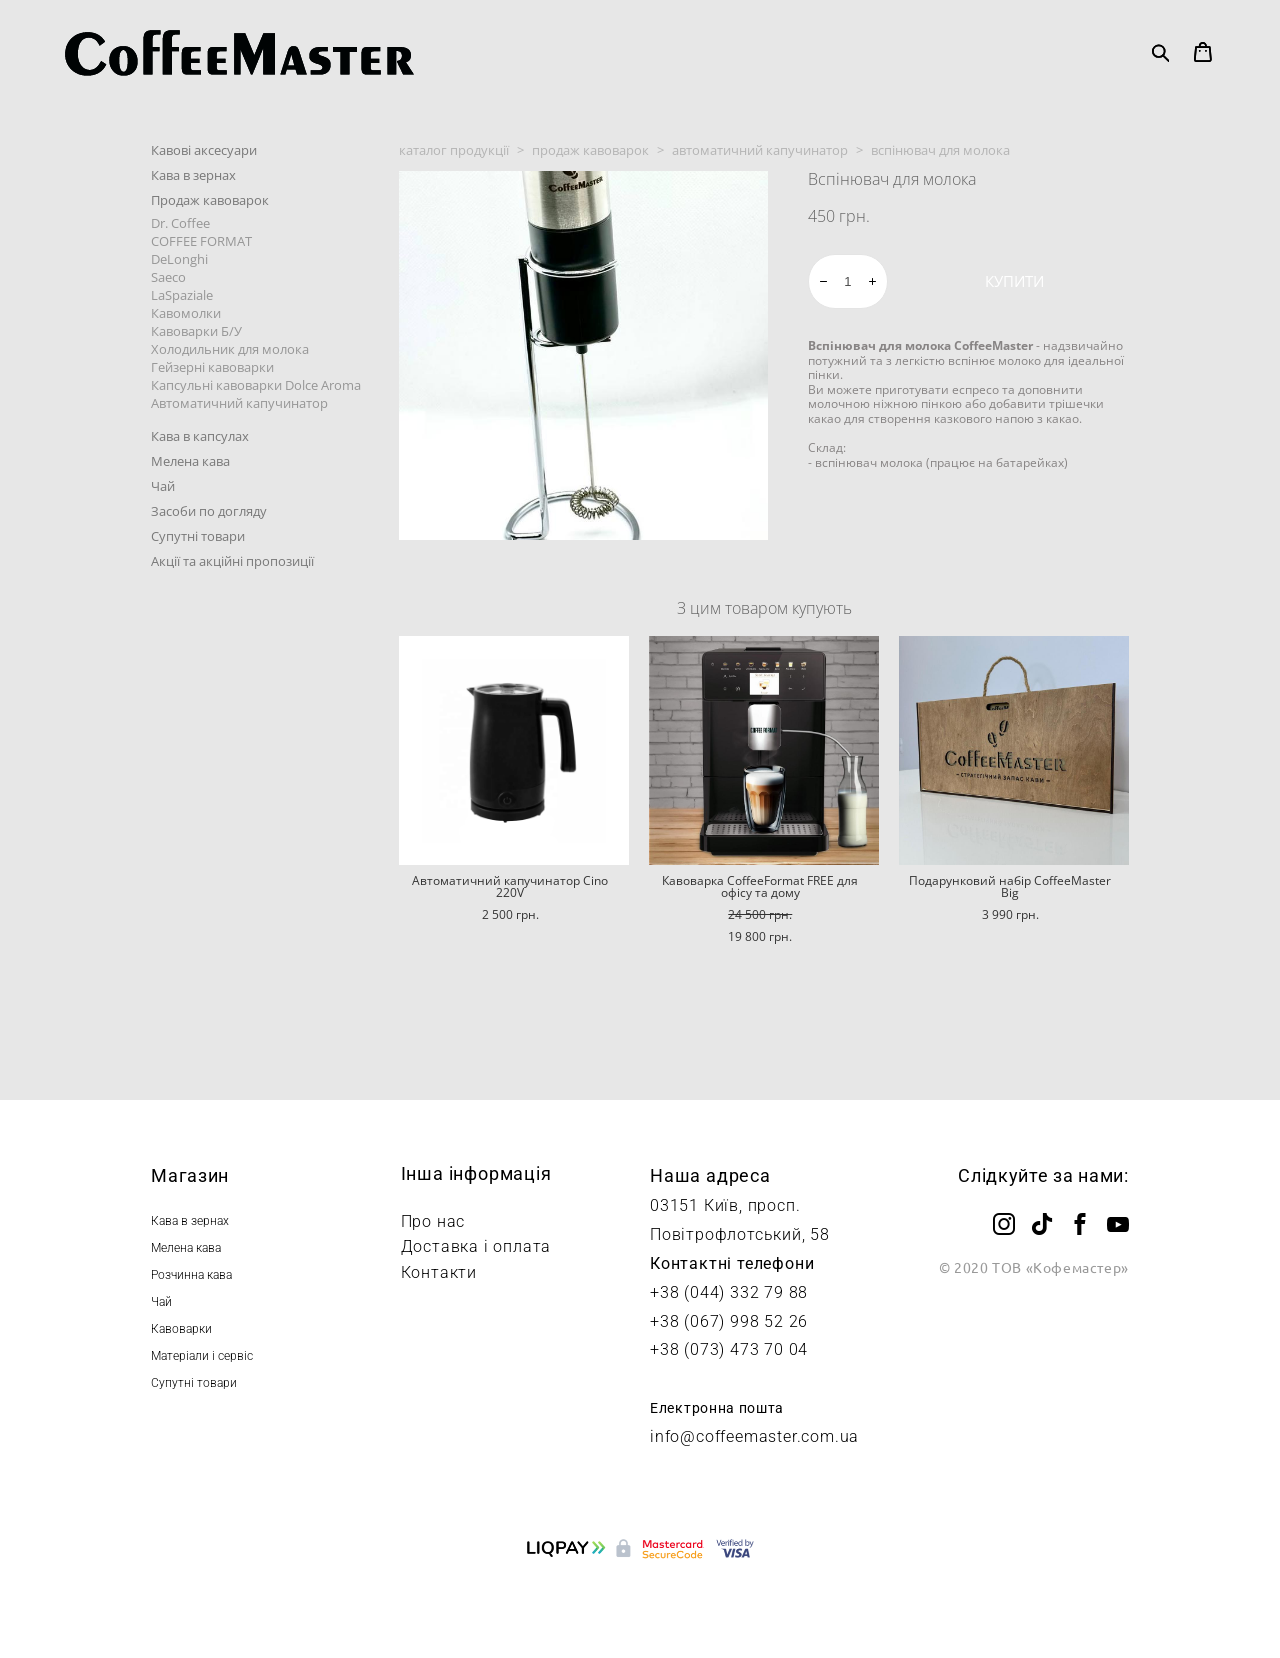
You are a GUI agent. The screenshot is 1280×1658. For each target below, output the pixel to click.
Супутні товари (198, 536)
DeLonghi (179, 259)
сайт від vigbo (640, 1610)
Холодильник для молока (230, 349)
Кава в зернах (193, 175)
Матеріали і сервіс (202, 1356)
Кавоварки (181, 1329)
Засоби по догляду (209, 511)
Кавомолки (186, 313)
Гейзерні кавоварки (212, 367)
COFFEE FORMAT (201, 241)
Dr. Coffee (180, 223)
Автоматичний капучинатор (239, 403)
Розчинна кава (191, 1275)
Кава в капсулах (200, 436)
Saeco (168, 277)
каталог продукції (454, 150)
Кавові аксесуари (204, 150)
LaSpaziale (182, 295)
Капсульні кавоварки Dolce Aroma (256, 385)
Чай (163, 486)
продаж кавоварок (590, 150)
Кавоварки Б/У (196, 331)
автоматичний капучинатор (760, 150)
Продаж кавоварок (210, 200)
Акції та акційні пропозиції (232, 561)
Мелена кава (190, 461)
